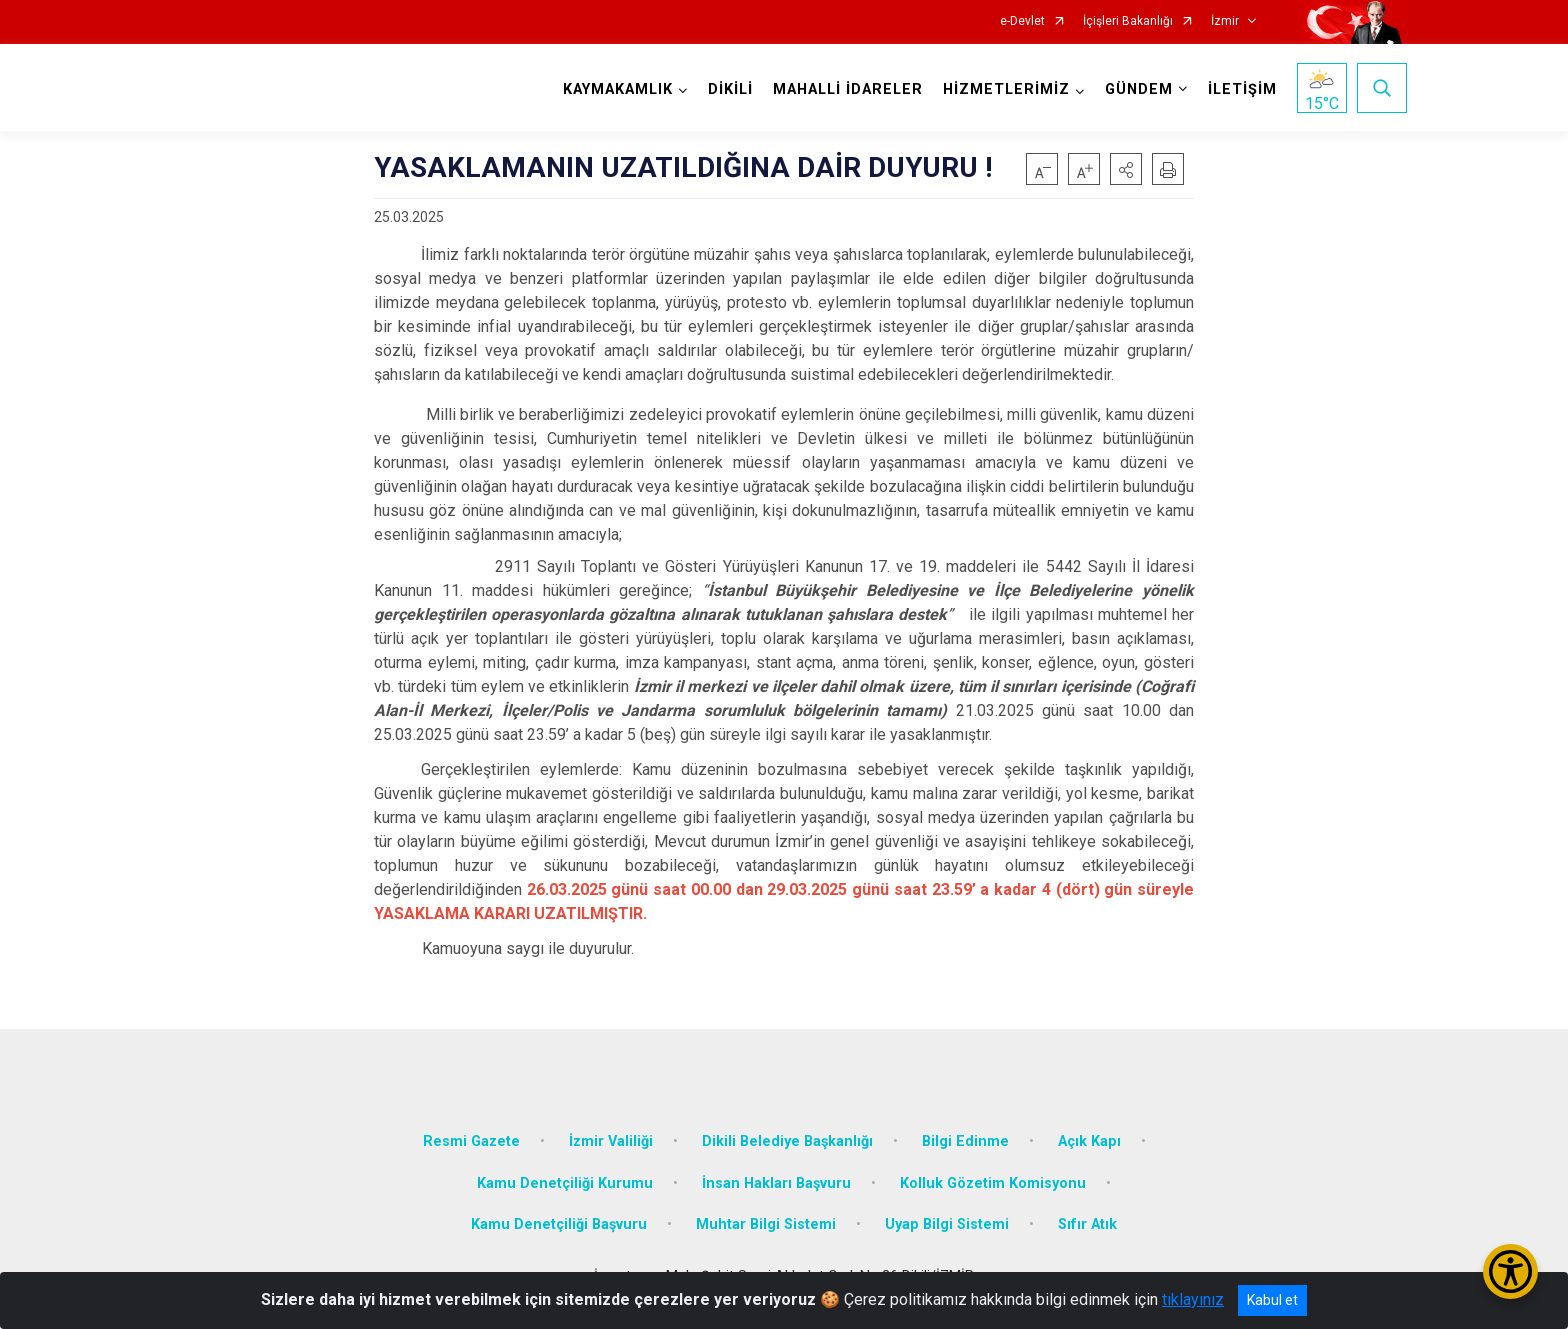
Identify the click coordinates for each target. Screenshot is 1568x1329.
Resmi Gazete (471, 1141)
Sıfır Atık (1087, 1224)
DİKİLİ (730, 89)
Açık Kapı (1089, 1141)
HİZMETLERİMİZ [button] (1006, 89)
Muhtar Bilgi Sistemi (766, 1224)
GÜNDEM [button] (1139, 89)
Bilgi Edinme (965, 1141)
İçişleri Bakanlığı (1128, 21)
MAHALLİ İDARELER (848, 89)
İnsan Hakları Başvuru (776, 1183)
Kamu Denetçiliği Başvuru (559, 1224)
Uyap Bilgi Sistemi (947, 1224)
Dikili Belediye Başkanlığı (787, 1141)
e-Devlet (1022, 21)
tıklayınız (1193, 1299)
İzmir (1225, 21)
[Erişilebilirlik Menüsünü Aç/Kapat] (1510, 1271)
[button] (1126, 169)
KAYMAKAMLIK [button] (618, 89)
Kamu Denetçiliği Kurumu (565, 1183)
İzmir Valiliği (611, 1141)
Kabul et (1272, 1300)
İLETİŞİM (1242, 89)
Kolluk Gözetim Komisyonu (993, 1183)
